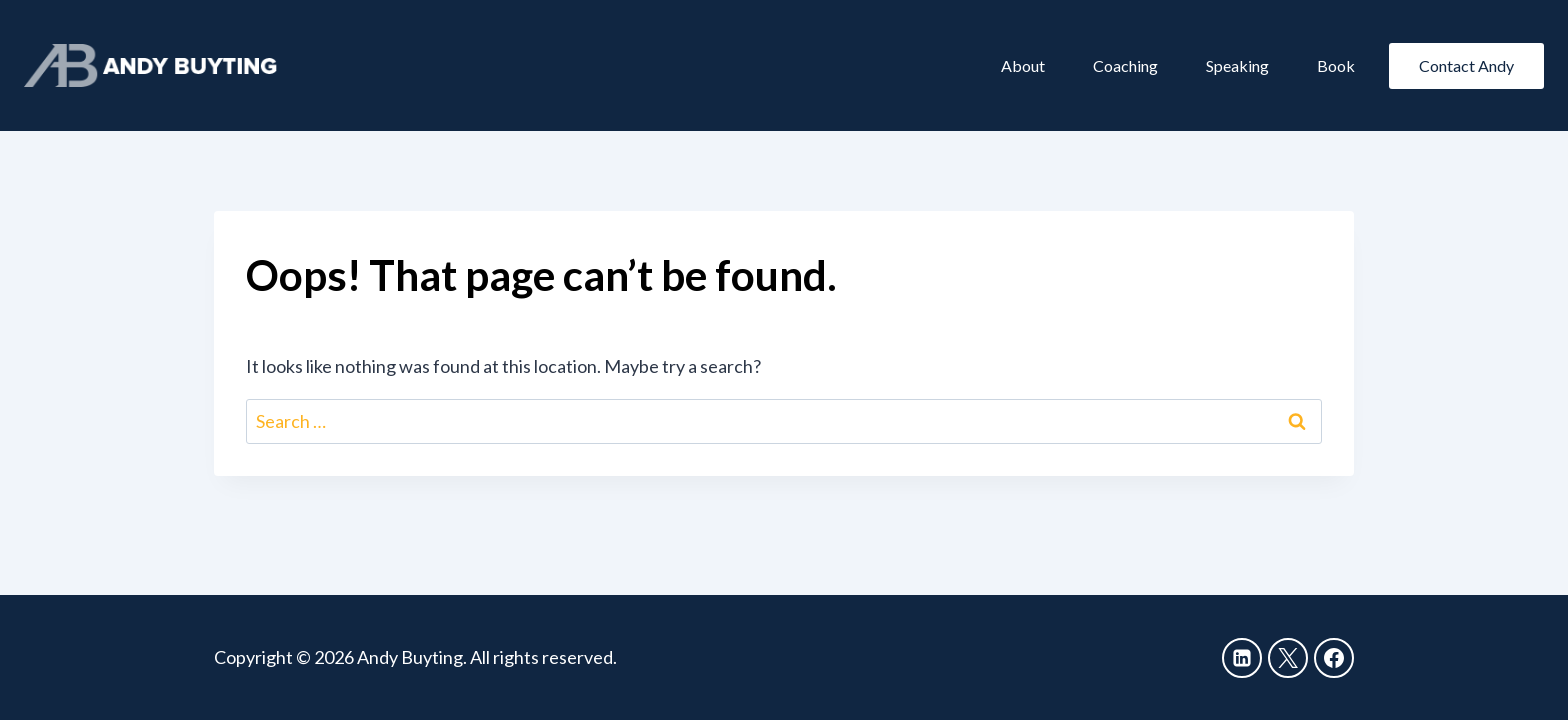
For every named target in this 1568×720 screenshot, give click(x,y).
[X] (1288, 658)
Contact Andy (1466, 65)
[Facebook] (1334, 658)
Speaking (1237, 65)
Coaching (1125, 65)
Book (1336, 65)
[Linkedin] (1242, 658)
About (1023, 65)
